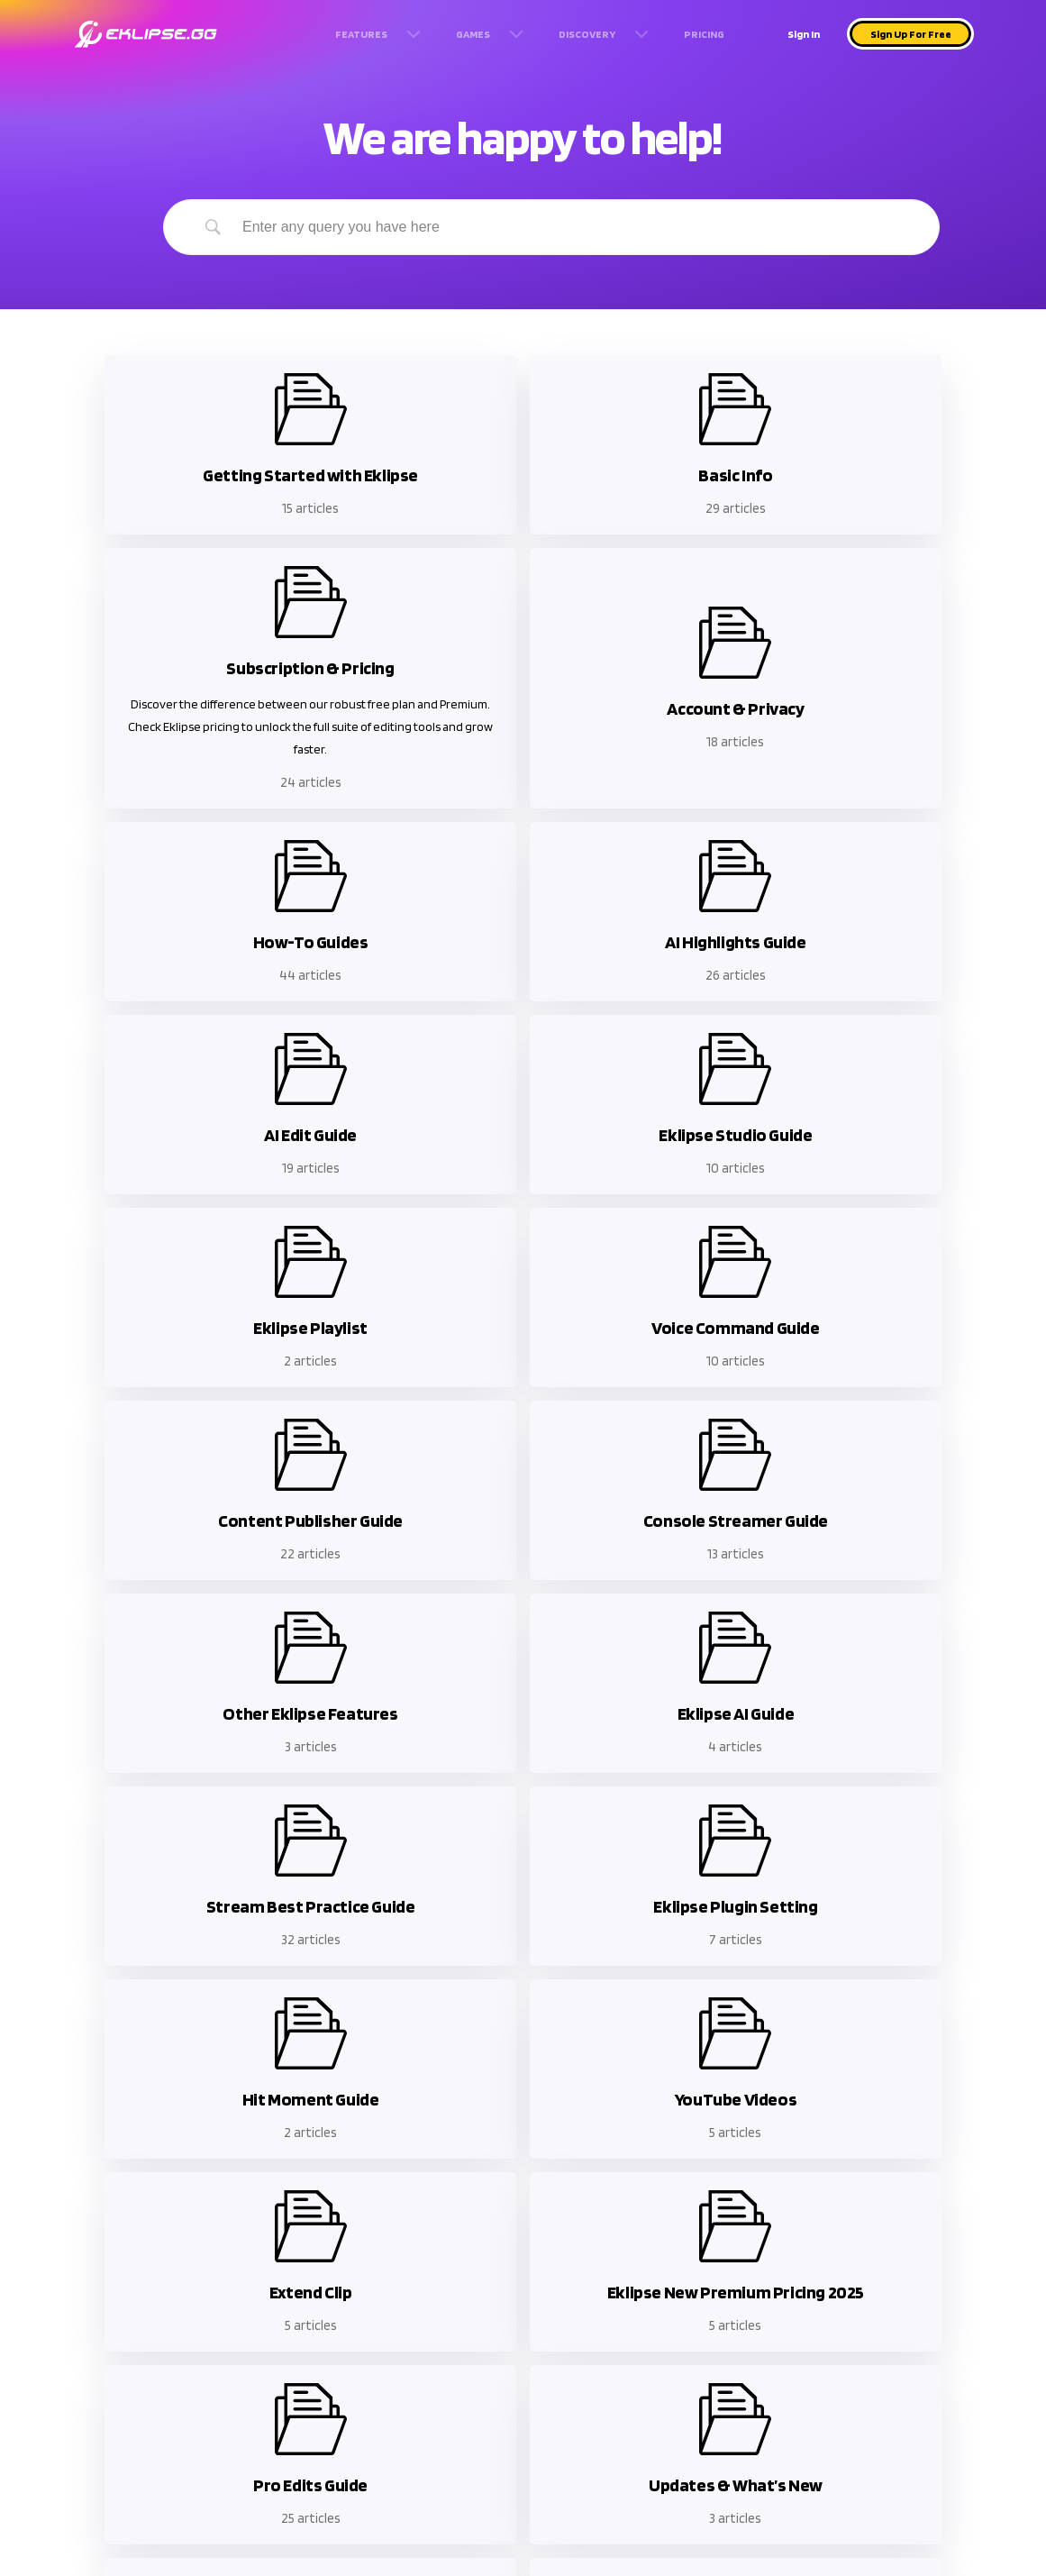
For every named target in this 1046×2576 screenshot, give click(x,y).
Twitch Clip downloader (376, 2344)
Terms (222, 2352)
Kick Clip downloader (341, 2377)
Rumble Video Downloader (488, 2377)
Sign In (803, 34)
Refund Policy (109, 2377)
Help (100, 2344)
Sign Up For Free (910, 34)
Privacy (227, 2378)
